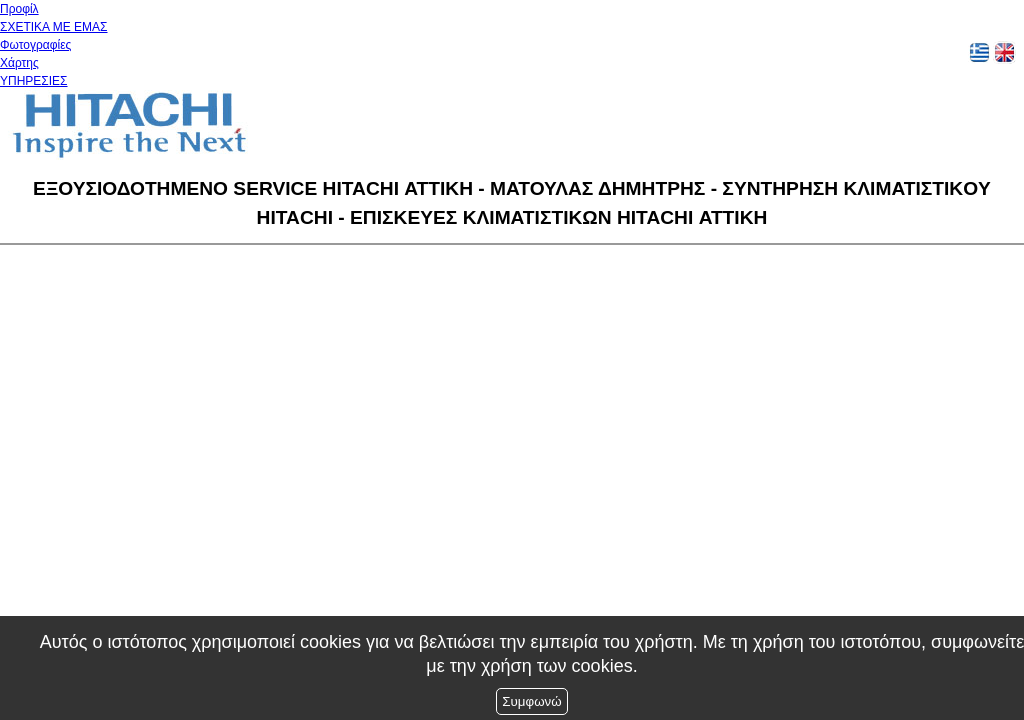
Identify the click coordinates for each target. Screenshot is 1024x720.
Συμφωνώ (531, 701)
